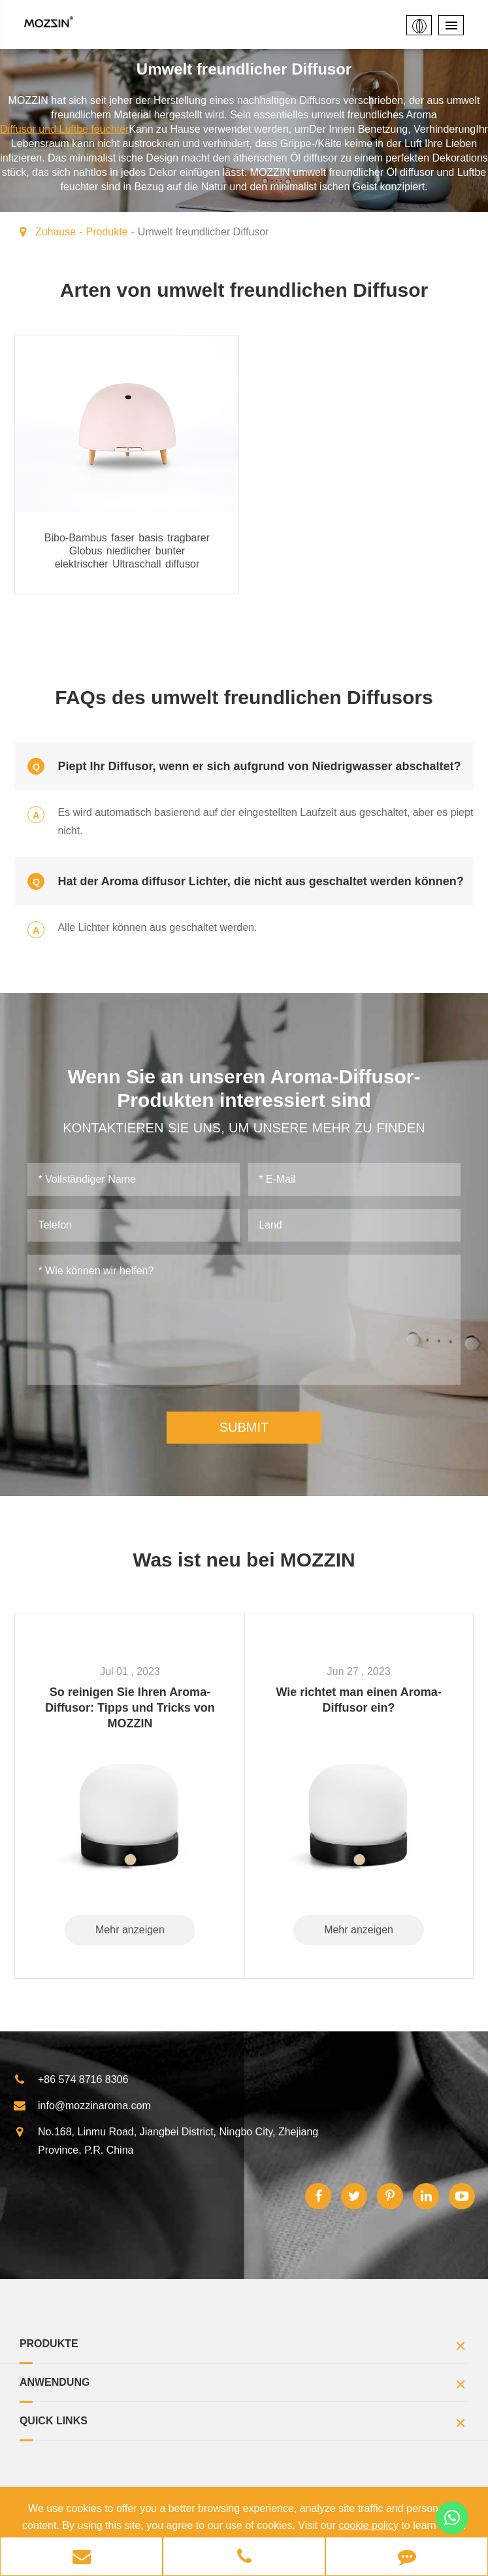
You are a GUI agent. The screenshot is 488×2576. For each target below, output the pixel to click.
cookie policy (368, 2525)
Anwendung (244, 2385)
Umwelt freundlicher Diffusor (203, 231)
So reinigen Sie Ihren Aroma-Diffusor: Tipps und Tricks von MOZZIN (130, 1707)
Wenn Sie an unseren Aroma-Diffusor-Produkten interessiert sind (243, 1088)
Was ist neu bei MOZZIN (244, 1559)
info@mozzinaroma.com (82, 2105)
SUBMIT (244, 1426)
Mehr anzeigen (130, 1929)
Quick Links (244, 2424)
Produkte (106, 231)
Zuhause (55, 231)
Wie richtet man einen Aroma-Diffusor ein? (358, 1699)
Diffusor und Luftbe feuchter (64, 129)
